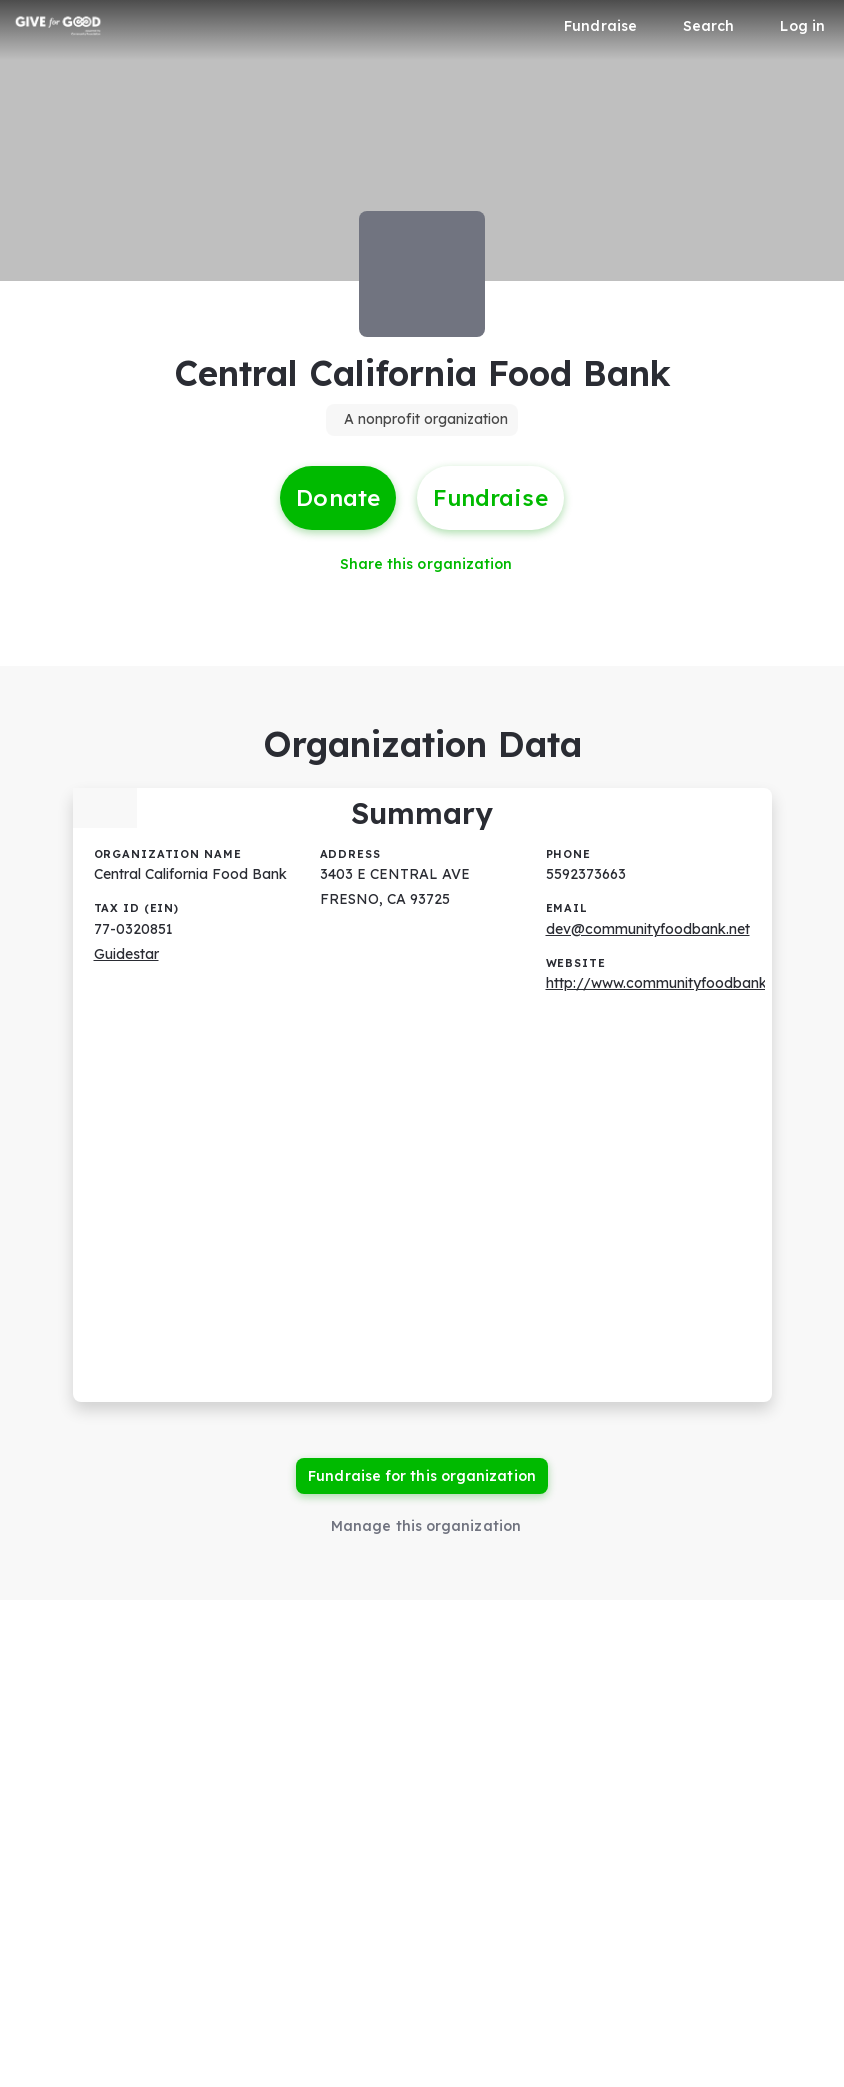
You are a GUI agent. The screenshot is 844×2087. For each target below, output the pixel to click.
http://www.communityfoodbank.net (668, 983)
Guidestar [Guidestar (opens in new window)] (126, 954)
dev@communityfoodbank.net (648, 929)
